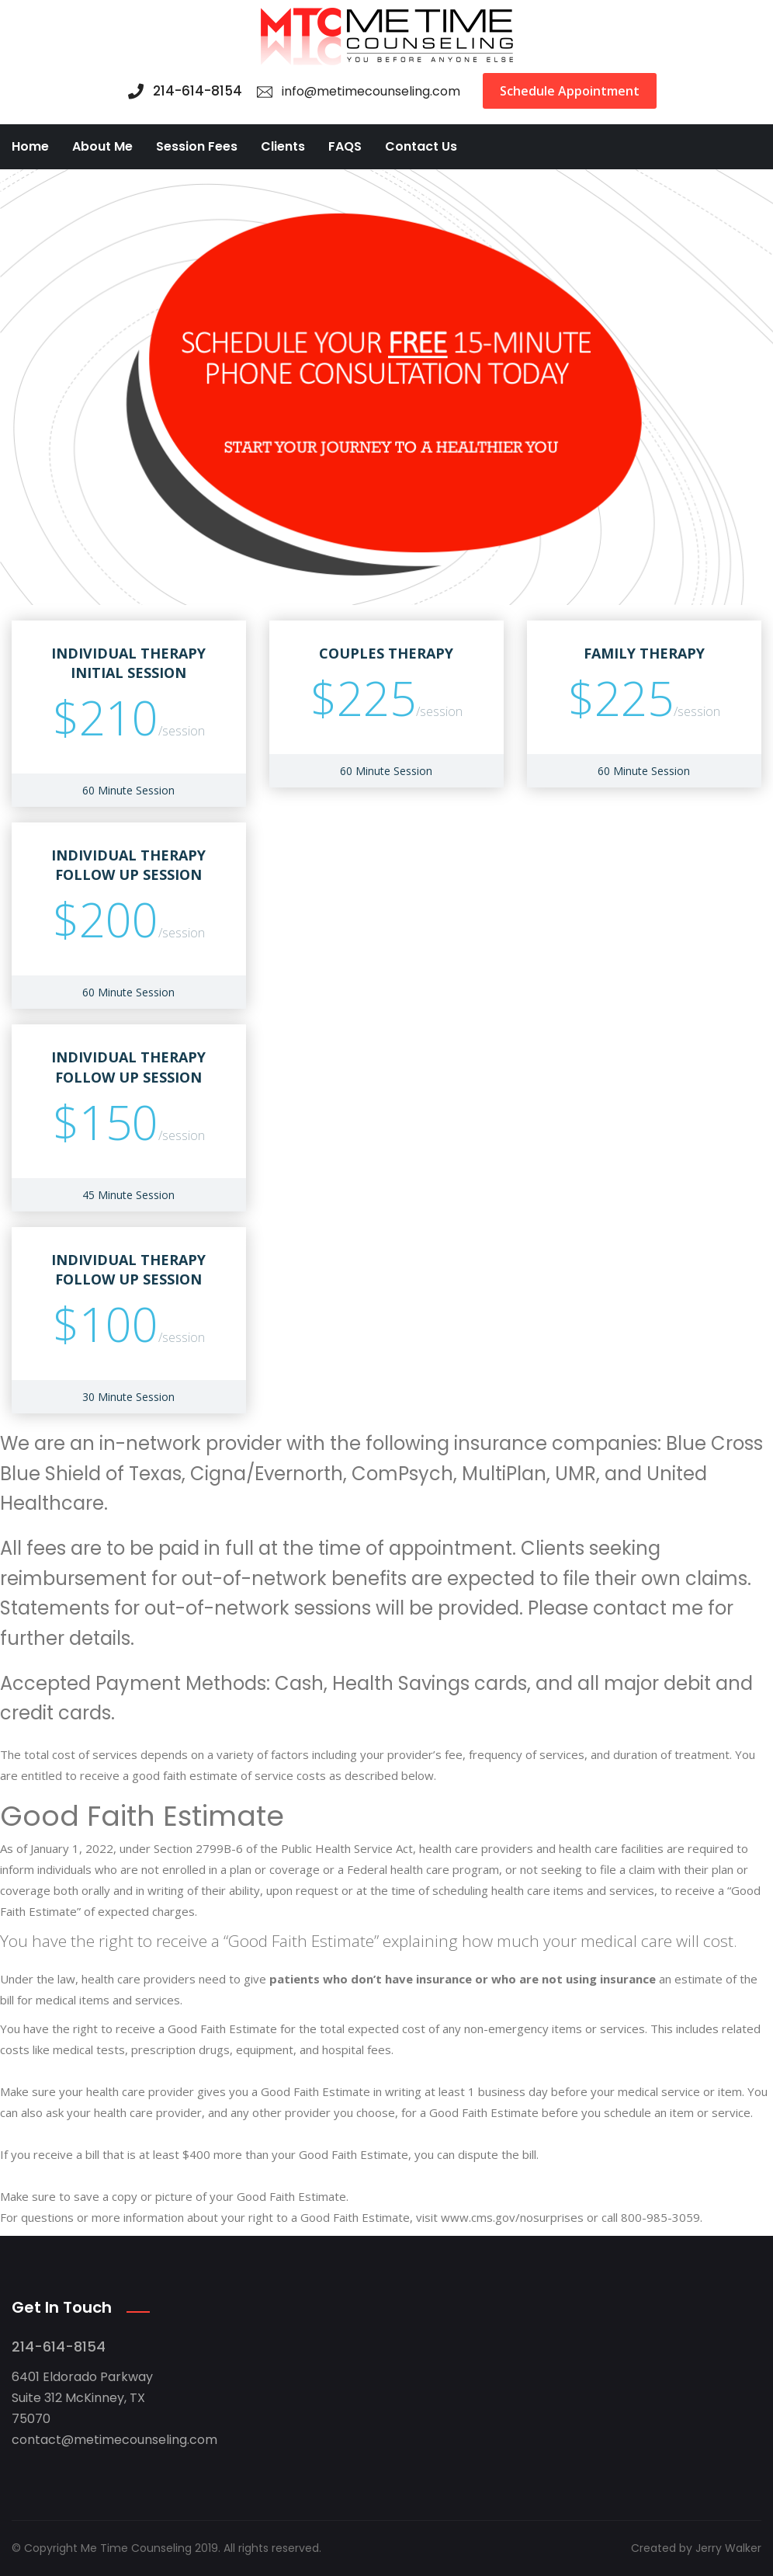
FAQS (345, 146)
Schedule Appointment (570, 90)
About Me (102, 146)
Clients (283, 146)
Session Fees (196, 146)
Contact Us (421, 146)
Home (30, 146)
